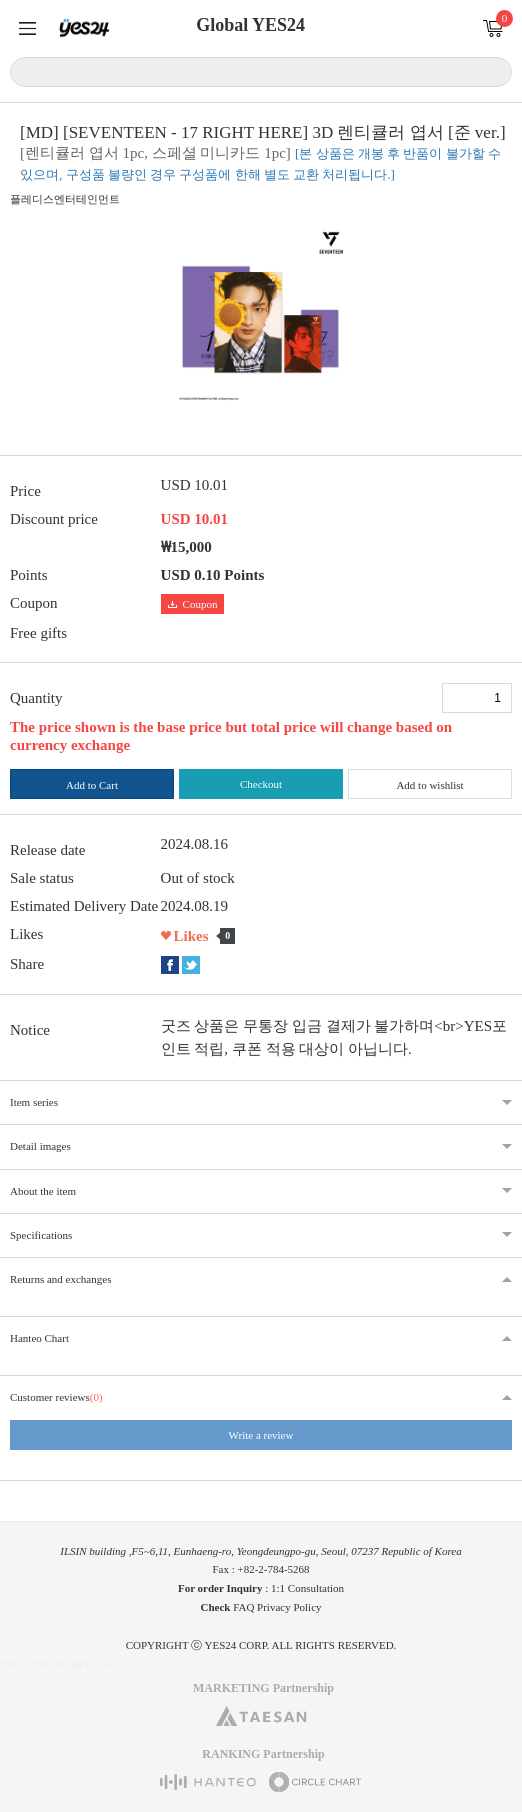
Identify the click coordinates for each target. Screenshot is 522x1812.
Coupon (193, 604)
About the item (43, 1191)
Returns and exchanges (60, 1279)
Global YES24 (250, 25)
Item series (34, 1102)
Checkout (261, 784)
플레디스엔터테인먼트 (65, 199)
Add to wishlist (429, 785)
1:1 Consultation (307, 1588)
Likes (191, 936)
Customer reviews (56, 1397)
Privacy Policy (289, 1607)
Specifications (41, 1235)
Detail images (40, 1146)
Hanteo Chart (39, 1338)
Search (493, 71)
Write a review (261, 1435)
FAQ (243, 1607)
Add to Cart (92, 785)
